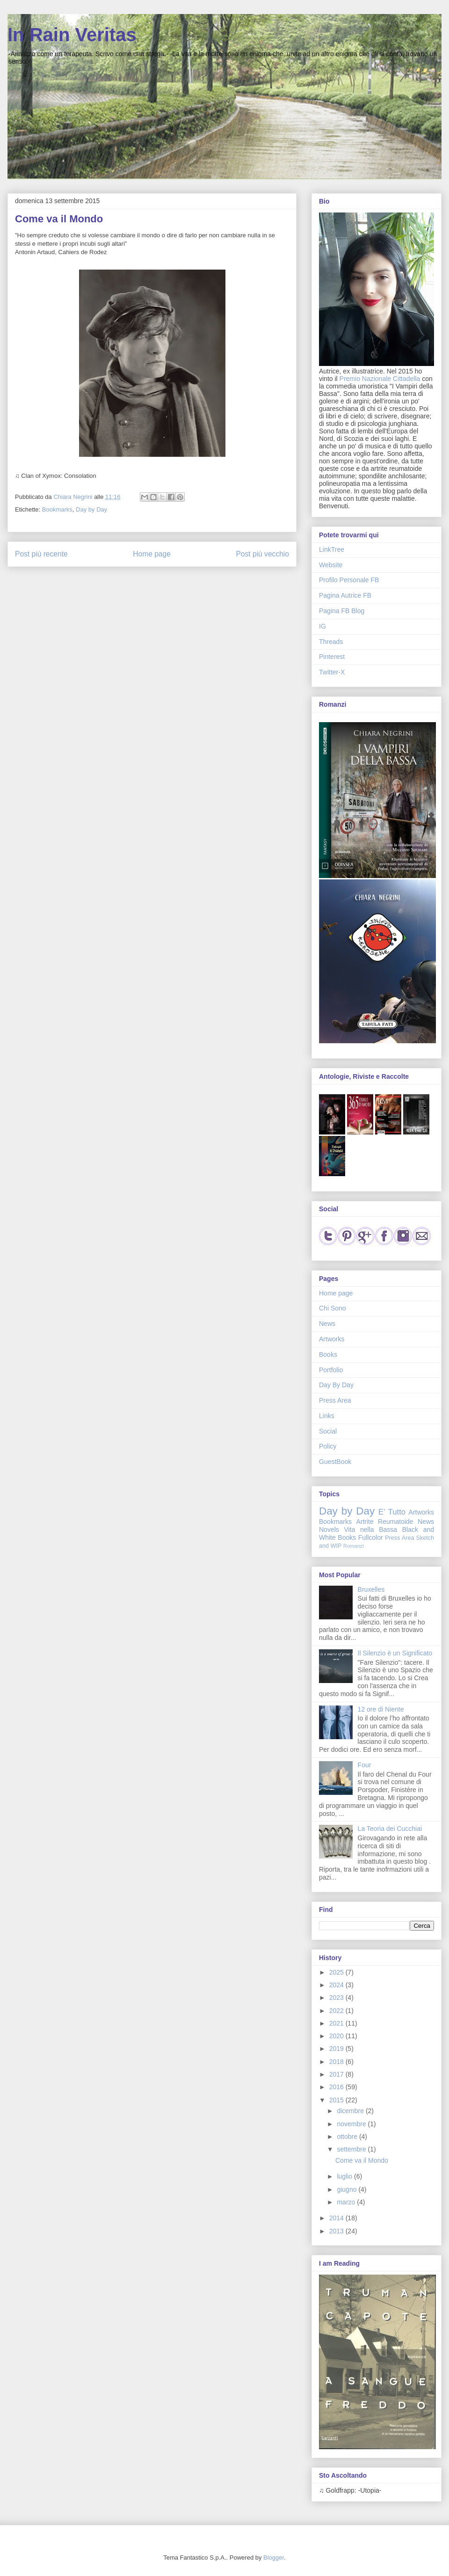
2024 (337, 1985)
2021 (337, 2023)
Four (364, 1765)
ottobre (348, 2136)
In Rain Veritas (72, 34)
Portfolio (331, 1370)
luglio (345, 2176)
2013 (337, 2231)
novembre (352, 2124)
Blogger (273, 2557)
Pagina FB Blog (341, 611)
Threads (331, 641)
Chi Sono (332, 1308)
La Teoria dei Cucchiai (390, 1828)
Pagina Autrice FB (345, 595)
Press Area (335, 1400)
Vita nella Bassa (370, 1529)
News (327, 1323)
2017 (337, 2074)
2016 (337, 2087)
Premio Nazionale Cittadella (380, 378)
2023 (337, 1997)
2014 (337, 2218)
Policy (327, 1446)
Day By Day (336, 1385)
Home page (152, 554)
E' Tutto (392, 1512)
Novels (329, 1529)
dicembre (351, 2111)
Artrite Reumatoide (384, 1521)
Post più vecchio (262, 554)
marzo (347, 2202)
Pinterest (332, 656)
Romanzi (353, 1546)
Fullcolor (370, 1537)
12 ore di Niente (381, 1709)
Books (328, 1354)
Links (326, 1416)
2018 (337, 2061)
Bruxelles (371, 1589)
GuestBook (335, 1461)
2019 (337, 2048)
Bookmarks (57, 509)
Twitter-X (332, 672)
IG (322, 626)
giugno (347, 2189)
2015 (337, 2100)
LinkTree (331, 549)
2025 (337, 1972)
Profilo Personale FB (349, 580)
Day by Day (91, 509)
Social (328, 1431)
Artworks (331, 1339)
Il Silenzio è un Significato (395, 1653)
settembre (352, 2149)
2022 (337, 2010)
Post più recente (41, 554)
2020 (337, 2036)
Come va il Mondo (361, 2160)
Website (330, 565)
